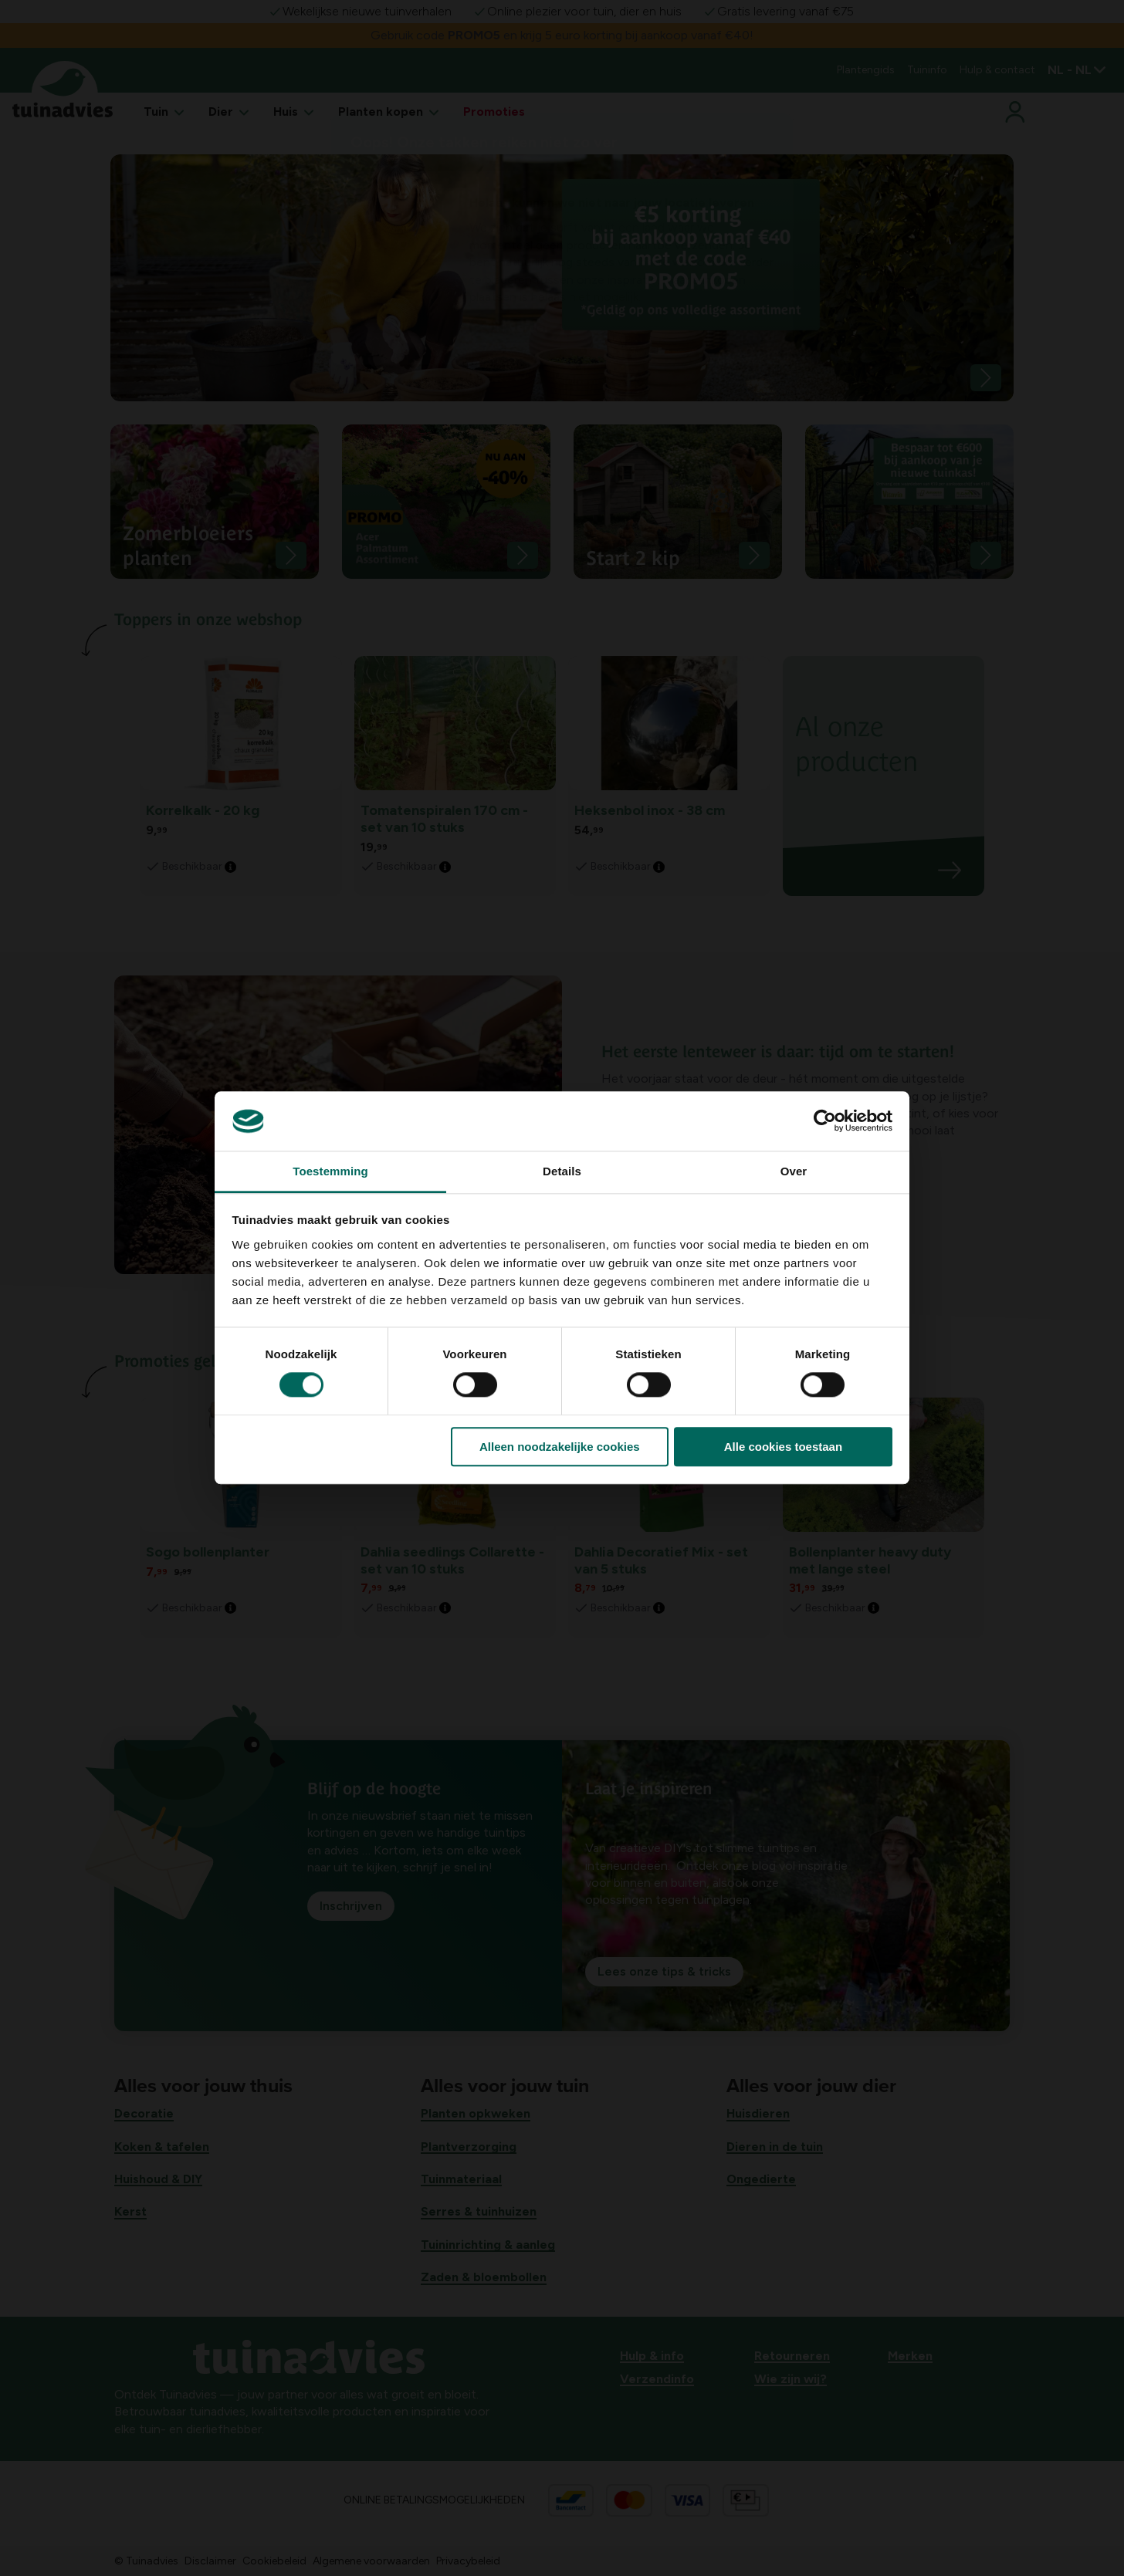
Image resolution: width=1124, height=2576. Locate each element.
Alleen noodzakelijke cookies (559, 1446)
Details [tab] (562, 1171)
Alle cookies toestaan (783, 1446)
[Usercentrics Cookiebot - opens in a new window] (824, 1121)
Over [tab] (793, 1171)
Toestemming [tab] (330, 1171)
